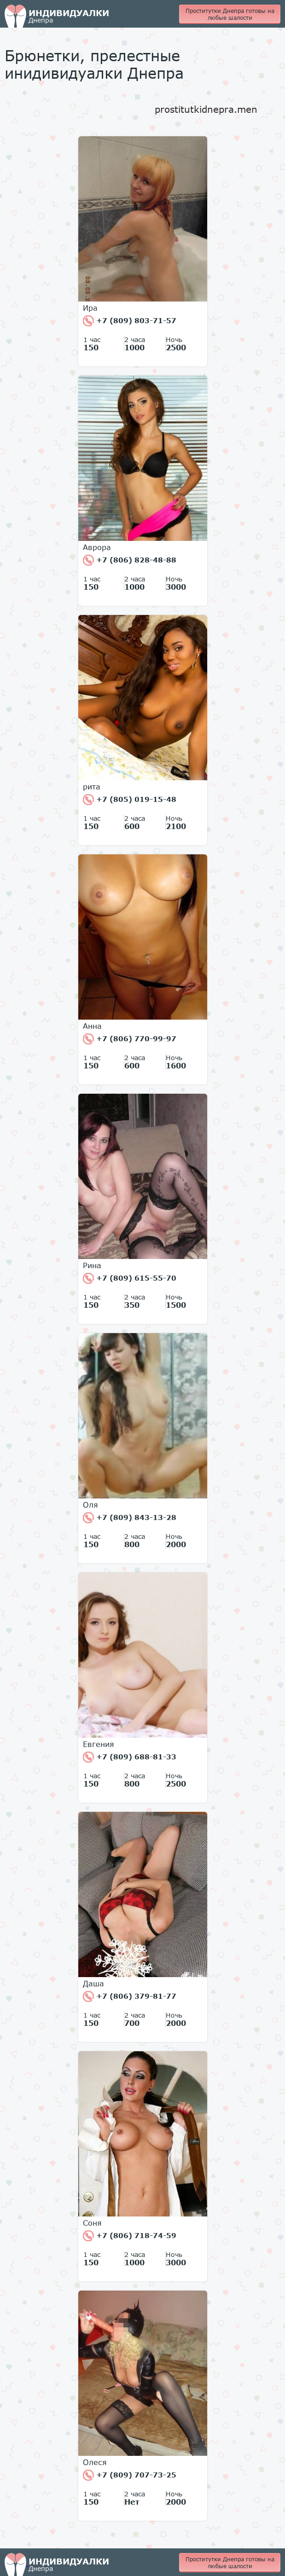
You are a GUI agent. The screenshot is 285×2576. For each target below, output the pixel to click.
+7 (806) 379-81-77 (129, 1996)
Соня (92, 2223)
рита (91, 786)
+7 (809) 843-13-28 (129, 1517)
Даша (93, 1983)
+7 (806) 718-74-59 (129, 2235)
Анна (92, 1026)
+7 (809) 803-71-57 (129, 320)
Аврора (97, 547)
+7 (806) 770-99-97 (129, 1038)
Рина (92, 1265)
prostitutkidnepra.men (206, 109)
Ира (90, 308)
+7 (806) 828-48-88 (129, 560)
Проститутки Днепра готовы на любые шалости (230, 14)
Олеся (95, 2462)
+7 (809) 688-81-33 (129, 1757)
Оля (90, 1504)
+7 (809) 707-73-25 (129, 2475)
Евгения (98, 1744)
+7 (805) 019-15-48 (129, 799)
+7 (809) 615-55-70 (129, 1278)
